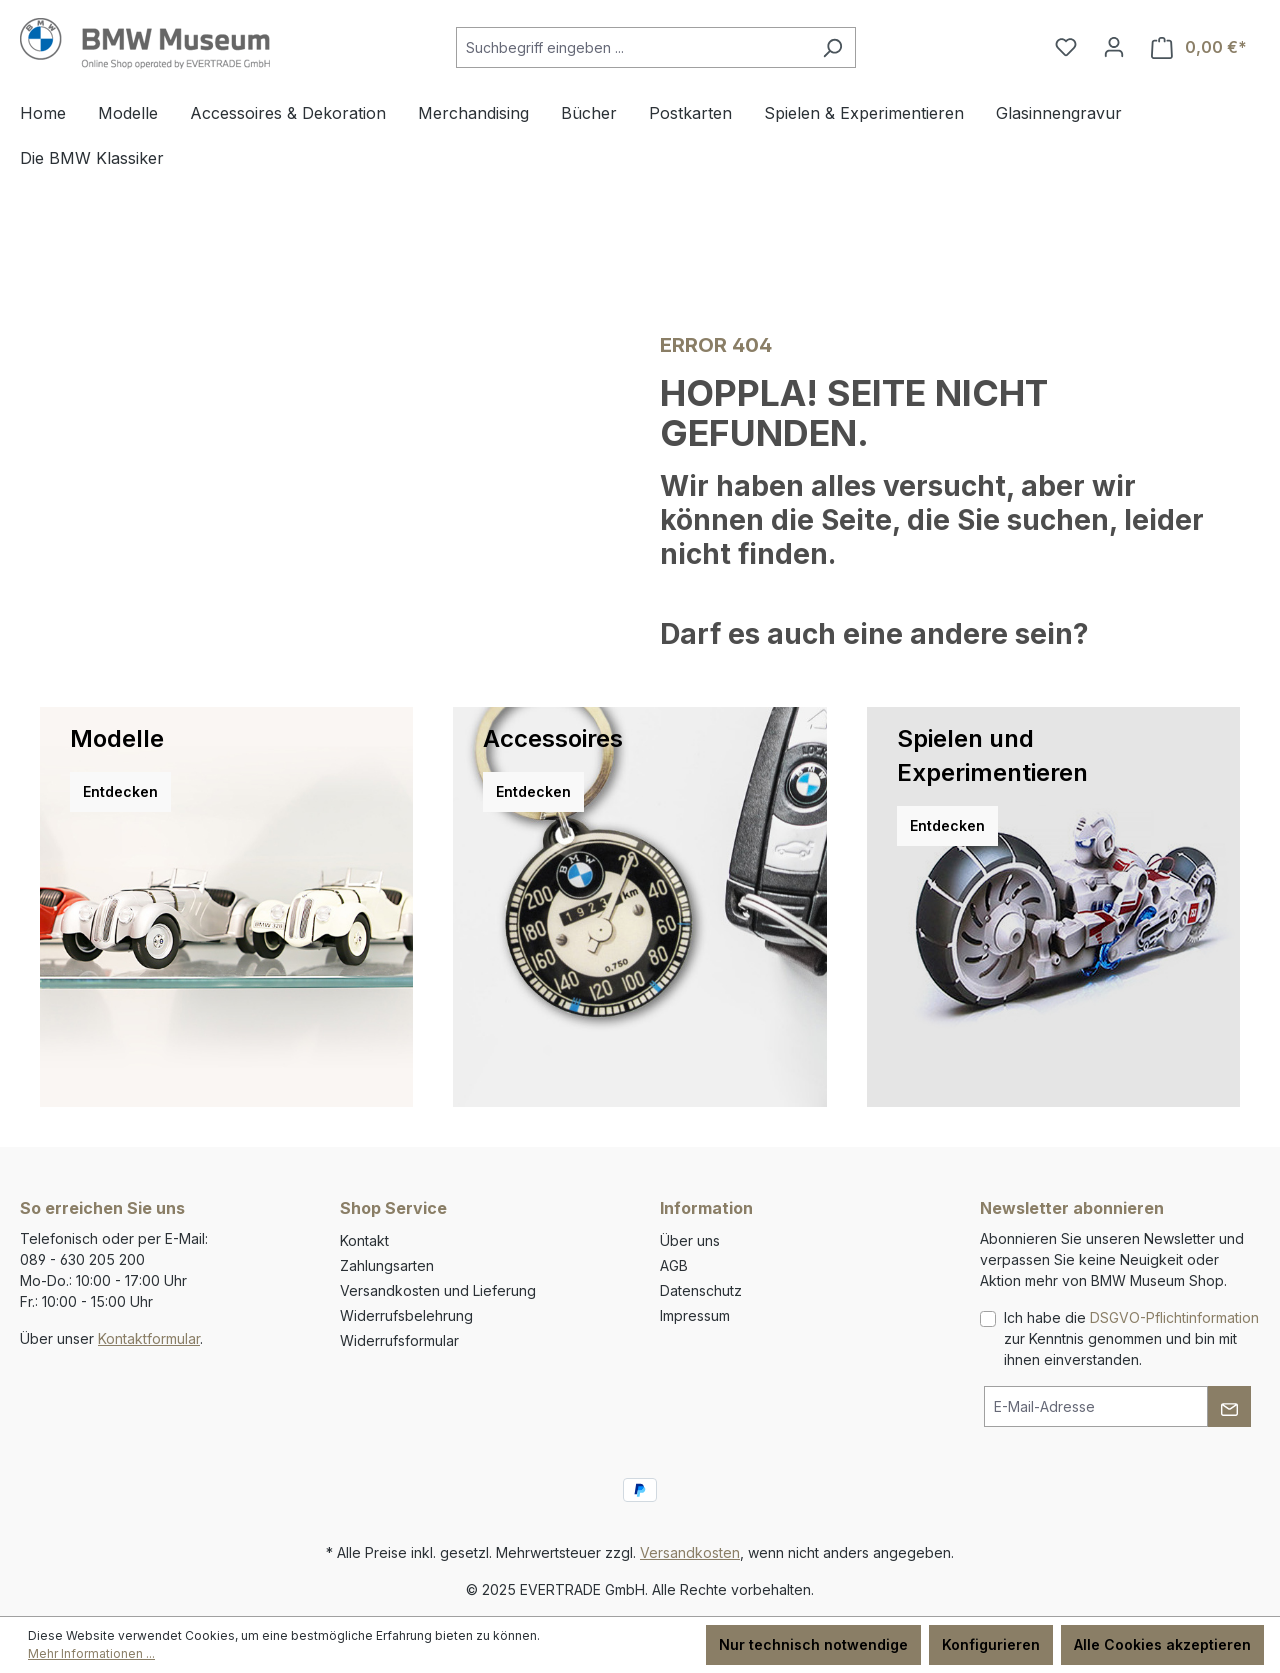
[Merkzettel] (1066, 47)
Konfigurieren (991, 1644)
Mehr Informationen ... (91, 1653)
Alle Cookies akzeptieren (1162, 1644)
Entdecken (120, 791)
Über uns (690, 1240)
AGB (674, 1265)
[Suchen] (832, 47)
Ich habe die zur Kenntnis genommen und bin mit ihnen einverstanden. (1131, 1338)
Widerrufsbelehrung (406, 1315)
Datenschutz (701, 1290)
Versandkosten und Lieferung (438, 1290)
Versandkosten (690, 1552)
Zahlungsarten (387, 1265)
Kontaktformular (149, 1338)
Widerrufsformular (399, 1340)
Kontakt (364, 1240)
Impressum (695, 1315)
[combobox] (633, 47)
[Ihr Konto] (1114, 47)
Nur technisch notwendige (813, 1644)
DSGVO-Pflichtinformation (1174, 1317)
